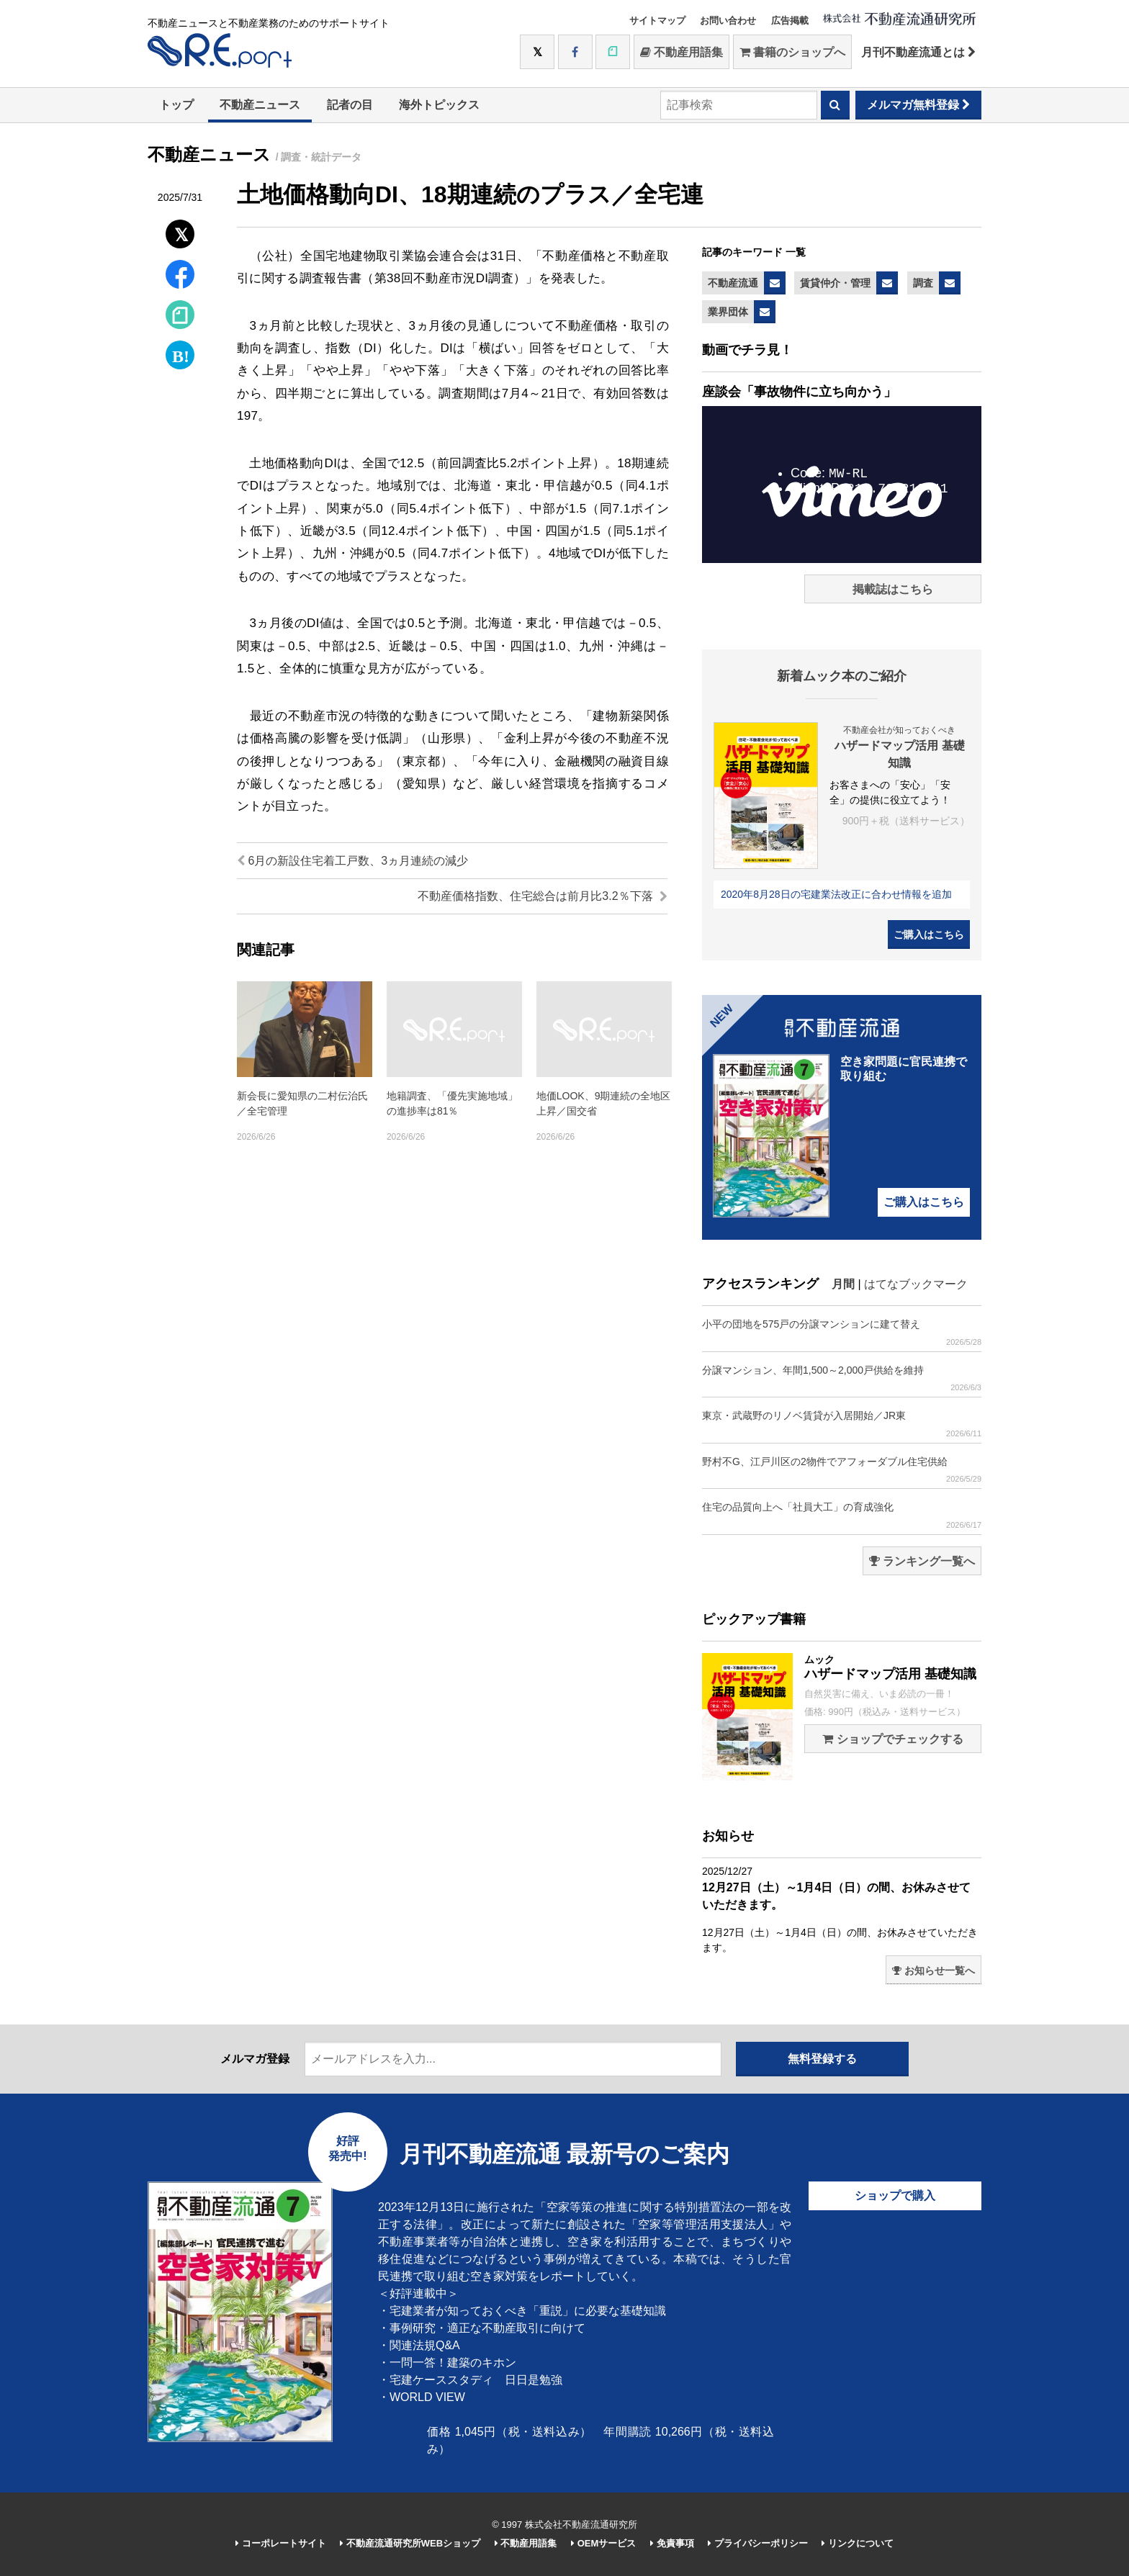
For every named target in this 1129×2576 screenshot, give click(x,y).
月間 (843, 1284)
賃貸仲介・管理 (835, 283)
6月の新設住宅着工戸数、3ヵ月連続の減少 (352, 861)
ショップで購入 (895, 2195)
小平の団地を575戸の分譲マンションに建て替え (841, 1332)
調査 (923, 283)
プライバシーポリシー (758, 2543)
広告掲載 (790, 20)
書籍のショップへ (792, 52)
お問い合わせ (728, 20)
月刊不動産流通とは (918, 52)
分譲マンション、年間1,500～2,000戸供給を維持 (841, 1378)
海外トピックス (439, 105)
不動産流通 (733, 283)
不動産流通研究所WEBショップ (410, 2543)
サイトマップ (657, 20)
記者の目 (350, 105)
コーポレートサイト (280, 2543)
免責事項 (672, 2543)
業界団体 (728, 312)
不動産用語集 (681, 52)
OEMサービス (603, 2543)
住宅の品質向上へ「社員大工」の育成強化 (841, 1515)
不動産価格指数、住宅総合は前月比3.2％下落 (542, 896)
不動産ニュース (260, 105)
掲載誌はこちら (893, 589)
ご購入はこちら (929, 934)
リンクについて (858, 2543)
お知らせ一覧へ (933, 1970)
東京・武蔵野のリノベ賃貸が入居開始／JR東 (841, 1424)
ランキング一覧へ (922, 1561)
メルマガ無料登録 (918, 105)
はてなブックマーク (916, 1284)
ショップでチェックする (892, 1739)
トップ (176, 105)
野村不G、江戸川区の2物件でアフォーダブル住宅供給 (841, 1470)
